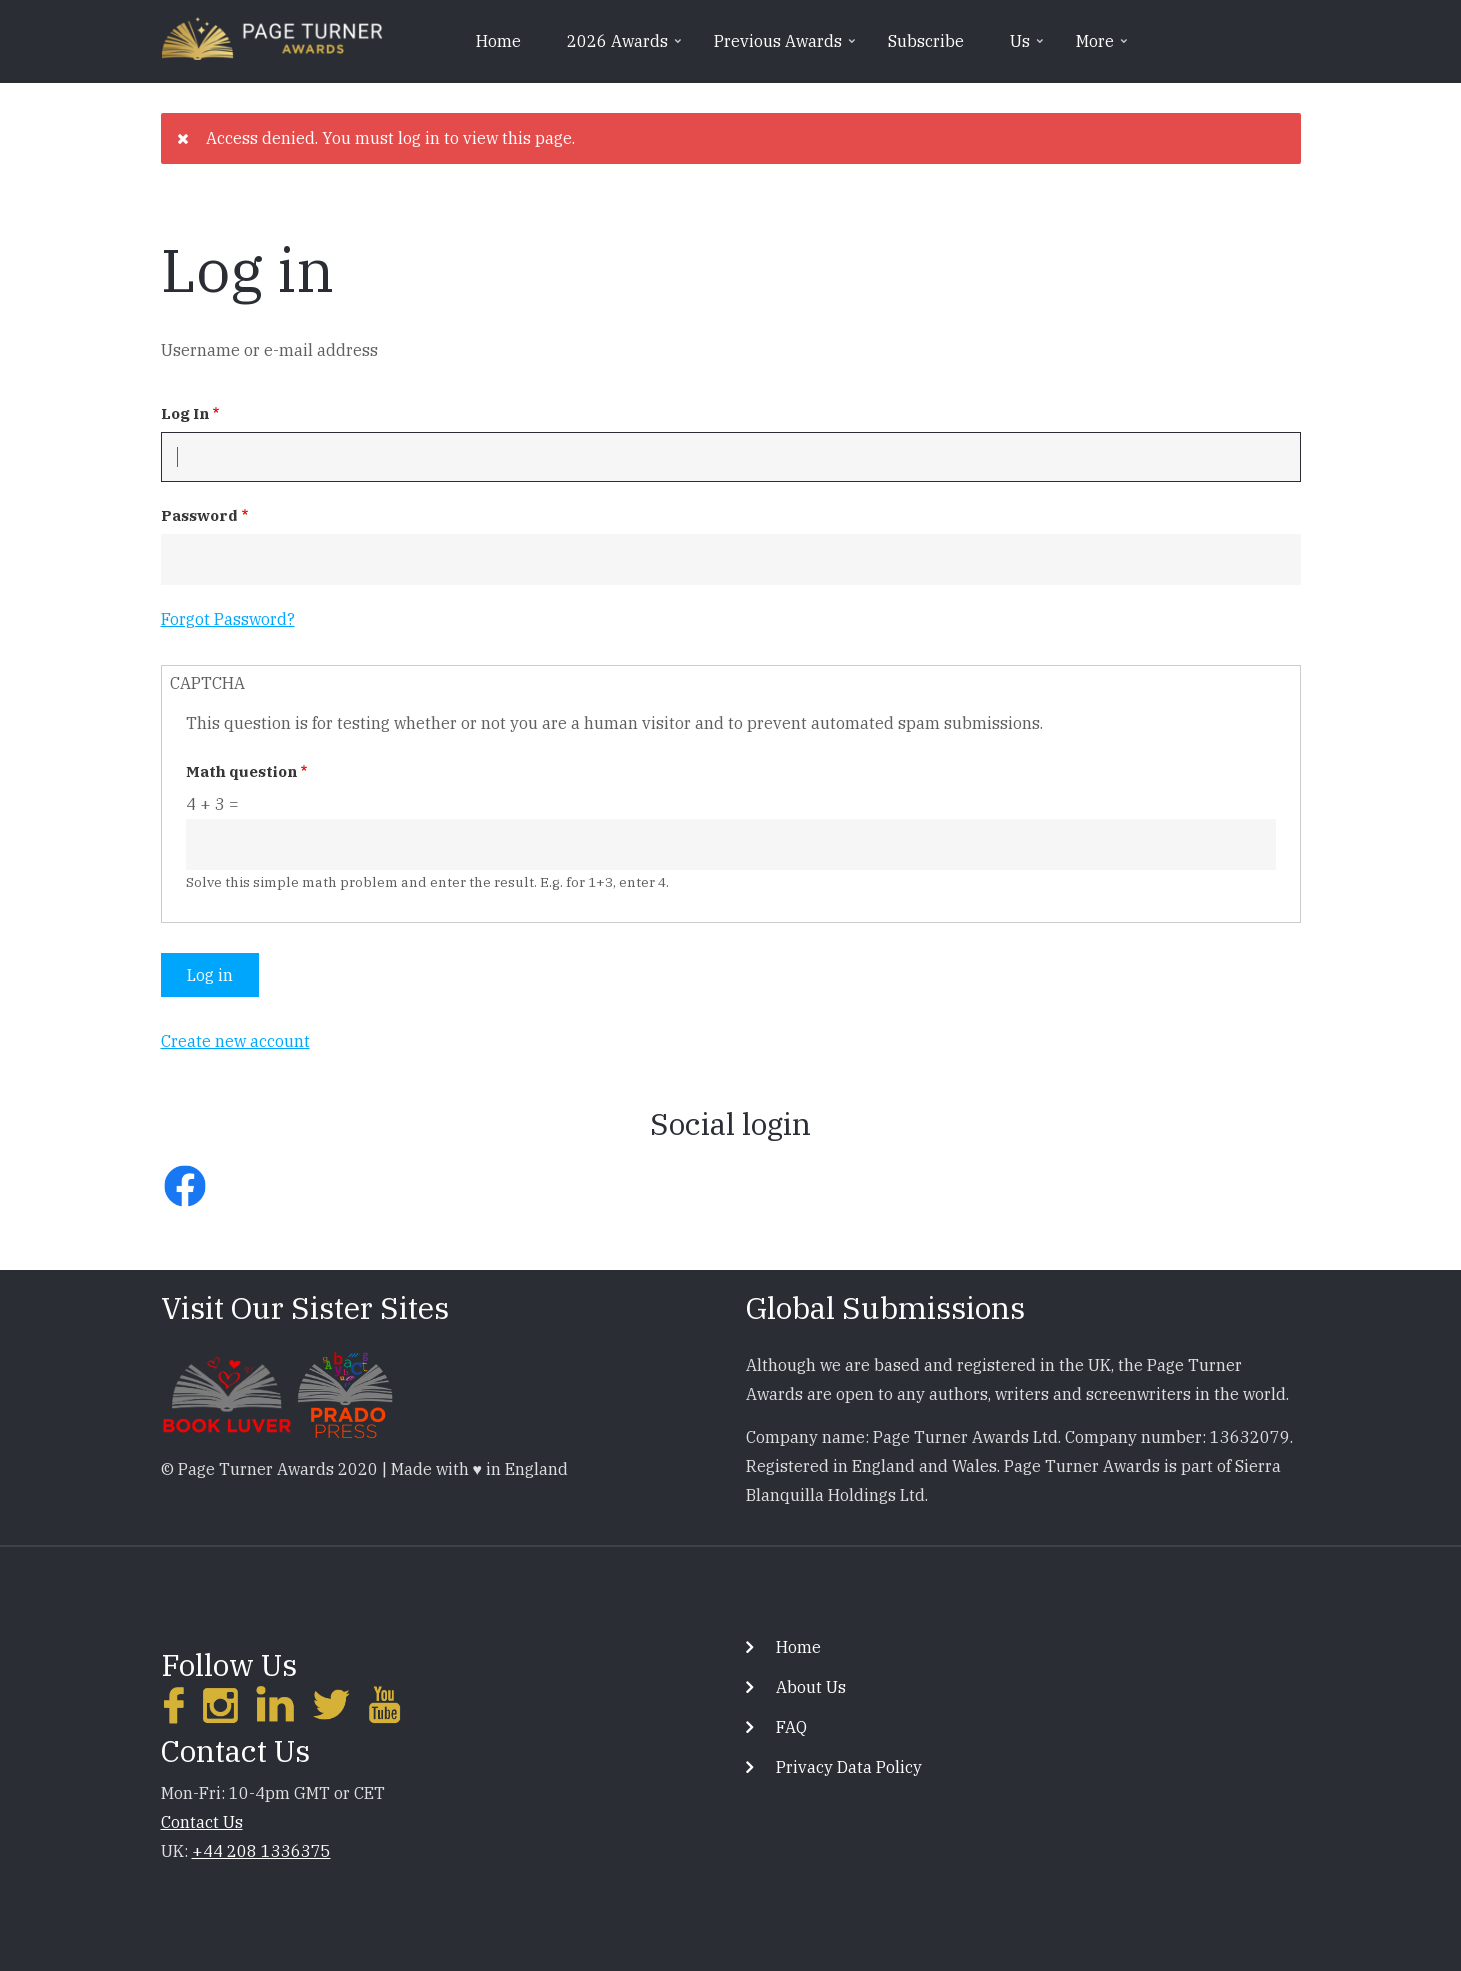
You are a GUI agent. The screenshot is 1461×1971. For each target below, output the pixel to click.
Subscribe (926, 41)
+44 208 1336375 (261, 1851)
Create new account (235, 1041)
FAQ (791, 1727)
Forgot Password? (228, 619)
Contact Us (202, 1822)
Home (498, 41)
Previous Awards (786, 48)
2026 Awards (626, 48)
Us (1028, 48)
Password (199, 515)
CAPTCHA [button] (207, 683)
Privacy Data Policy (849, 1767)
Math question (241, 771)
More (1103, 48)
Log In (185, 413)
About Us (811, 1687)
